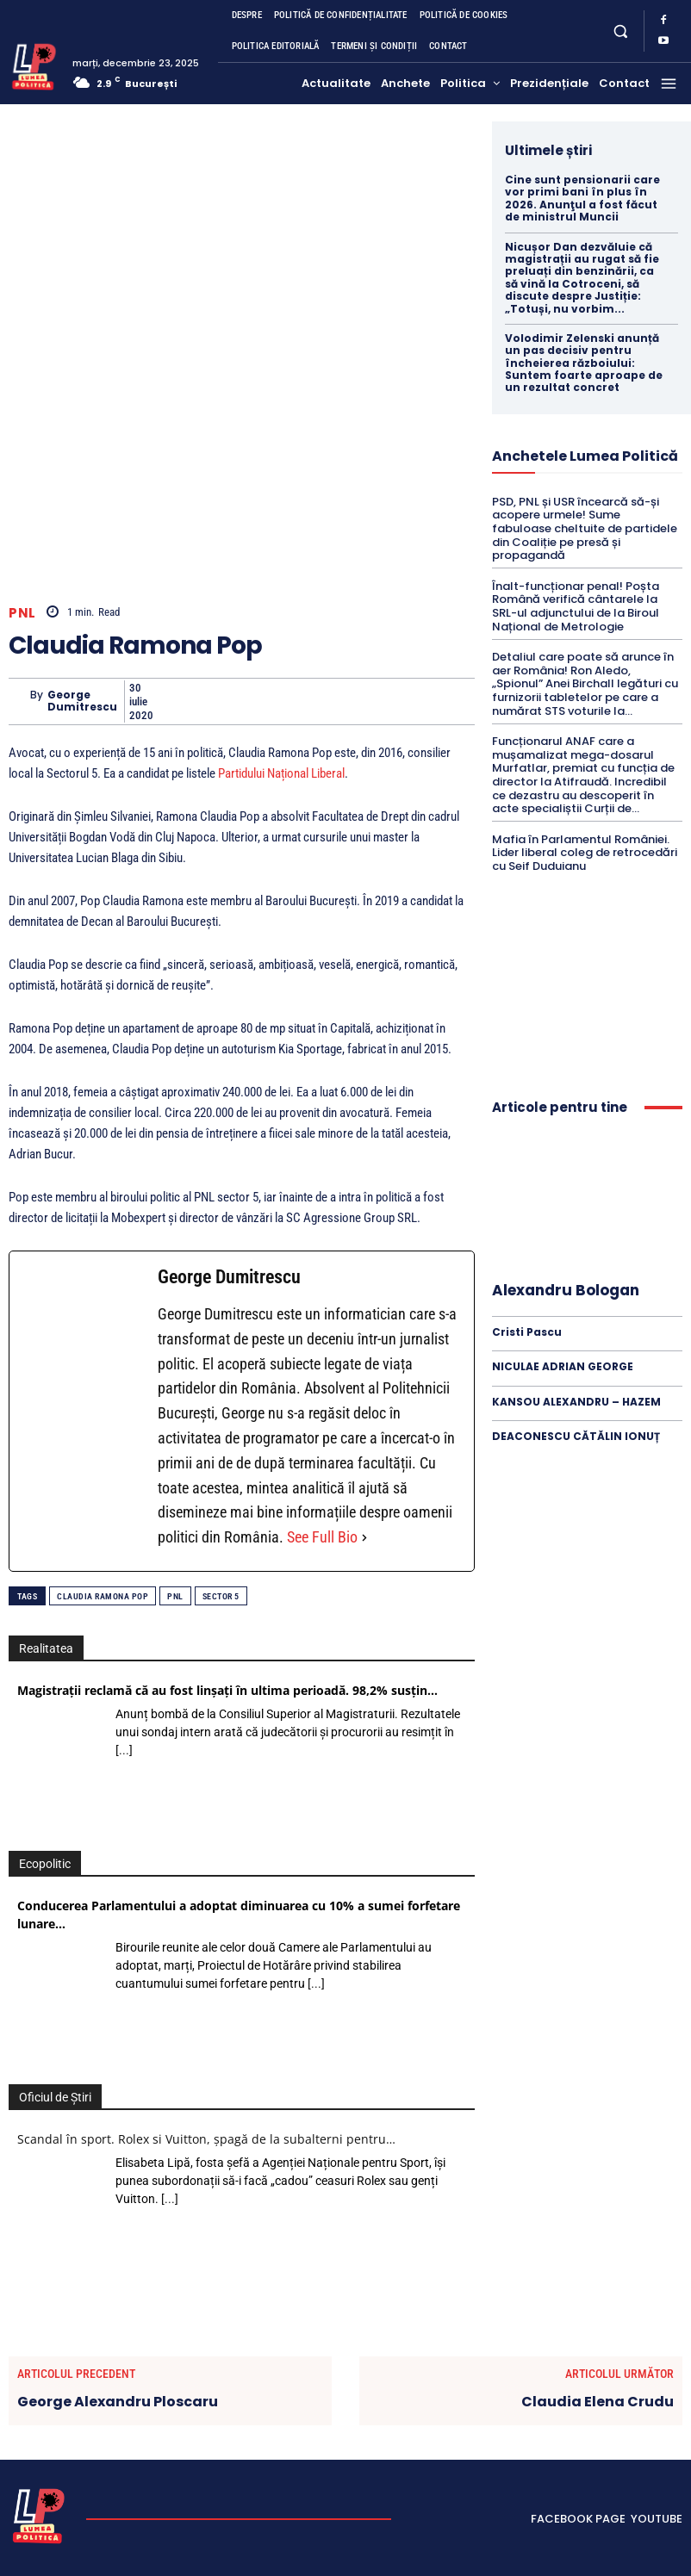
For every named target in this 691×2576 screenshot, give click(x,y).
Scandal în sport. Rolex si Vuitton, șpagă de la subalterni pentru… (206, 2139)
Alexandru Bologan (565, 1290)
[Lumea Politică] (34, 65)
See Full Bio (322, 1537)
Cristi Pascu (527, 1332)
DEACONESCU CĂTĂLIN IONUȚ (576, 1436)
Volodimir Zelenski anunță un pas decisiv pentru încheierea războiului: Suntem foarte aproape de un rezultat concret (584, 363)
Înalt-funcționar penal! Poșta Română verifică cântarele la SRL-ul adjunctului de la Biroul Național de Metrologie (575, 606)
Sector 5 (221, 1596)
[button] (619, 30)
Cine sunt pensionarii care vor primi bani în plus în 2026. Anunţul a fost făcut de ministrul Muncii (582, 198)
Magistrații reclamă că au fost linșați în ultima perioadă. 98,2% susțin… (227, 1690)
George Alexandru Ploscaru (117, 2402)
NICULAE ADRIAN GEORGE (562, 1366)
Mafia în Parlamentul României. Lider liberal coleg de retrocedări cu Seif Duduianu (584, 852)
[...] (124, 1750)
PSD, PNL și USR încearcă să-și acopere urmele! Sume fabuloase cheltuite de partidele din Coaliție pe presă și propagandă (584, 528)
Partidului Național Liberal (281, 773)
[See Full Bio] (364, 1537)
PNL (22, 611)
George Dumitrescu (82, 701)
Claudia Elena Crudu (597, 2402)
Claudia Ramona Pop (102, 1596)
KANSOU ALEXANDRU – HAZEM (576, 1401)
